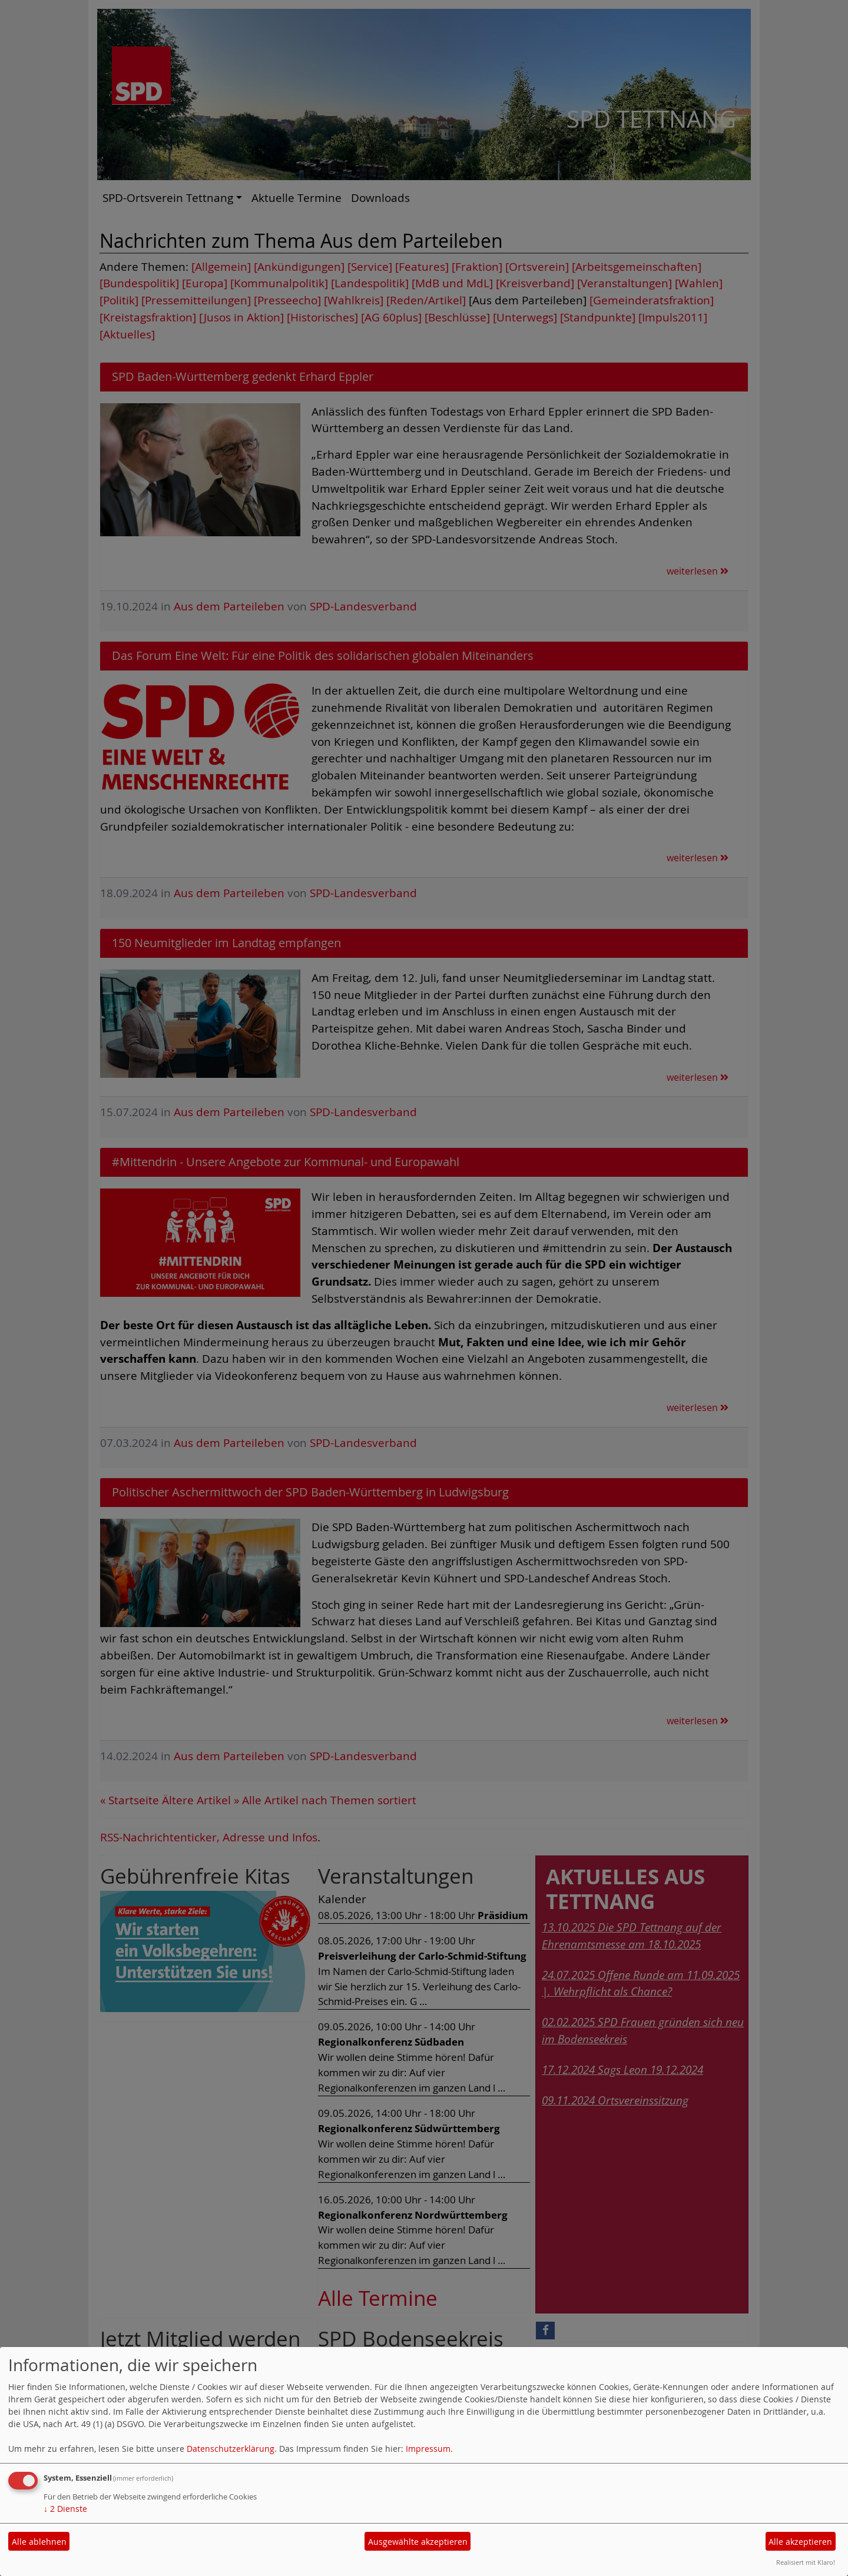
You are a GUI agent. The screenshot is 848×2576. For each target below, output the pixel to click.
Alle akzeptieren (800, 2541)
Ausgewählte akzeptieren (418, 2541)
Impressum (428, 2448)
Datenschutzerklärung (230, 2448)
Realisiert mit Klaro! (805, 2562)
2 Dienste (65, 2508)
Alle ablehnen (39, 2541)
